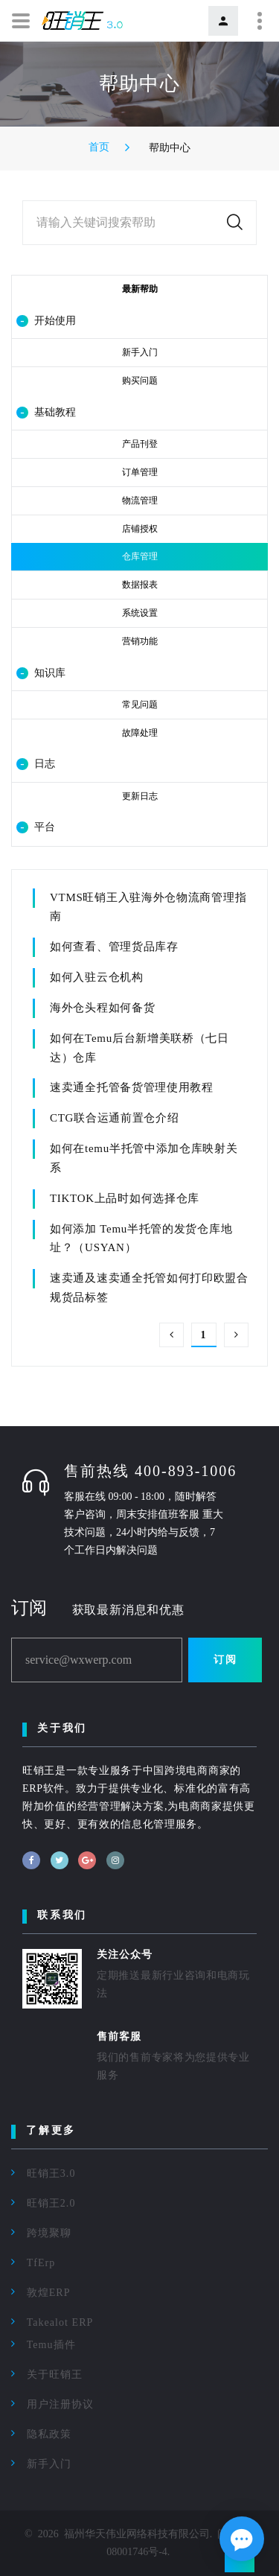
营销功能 (140, 641)
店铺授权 (140, 529)
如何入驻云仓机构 (97, 977)
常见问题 (140, 704)
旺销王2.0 (51, 2203)
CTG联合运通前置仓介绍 (114, 1118)
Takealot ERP (60, 2322)
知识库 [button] (40, 673)
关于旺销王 (55, 2374)
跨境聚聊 (49, 2233)
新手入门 (140, 352)
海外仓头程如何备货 (102, 1008)
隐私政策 (49, 2434)
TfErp (41, 2262)
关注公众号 (125, 1954)
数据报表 (140, 584)
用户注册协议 (60, 2404)
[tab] (139, 321)
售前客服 (119, 2036)
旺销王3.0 (51, 2173)
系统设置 (140, 613)
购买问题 (140, 380)
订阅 (225, 1659)
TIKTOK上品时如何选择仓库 (124, 1198)
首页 (99, 147)
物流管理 (140, 500)
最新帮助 (140, 289)
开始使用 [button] (46, 321)
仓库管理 (140, 556)
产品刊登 (140, 444)
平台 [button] (35, 827)
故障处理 (140, 733)
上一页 (171, 1335)
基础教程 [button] (46, 413)
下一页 (236, 1335)
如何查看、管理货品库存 (114, 947)
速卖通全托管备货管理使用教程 (132, 1087)
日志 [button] (35, 764)
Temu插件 (51, 2344)
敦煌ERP (49, 2292)
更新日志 (140, 796)
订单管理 (140, 472)
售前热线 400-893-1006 (150, 1471)
